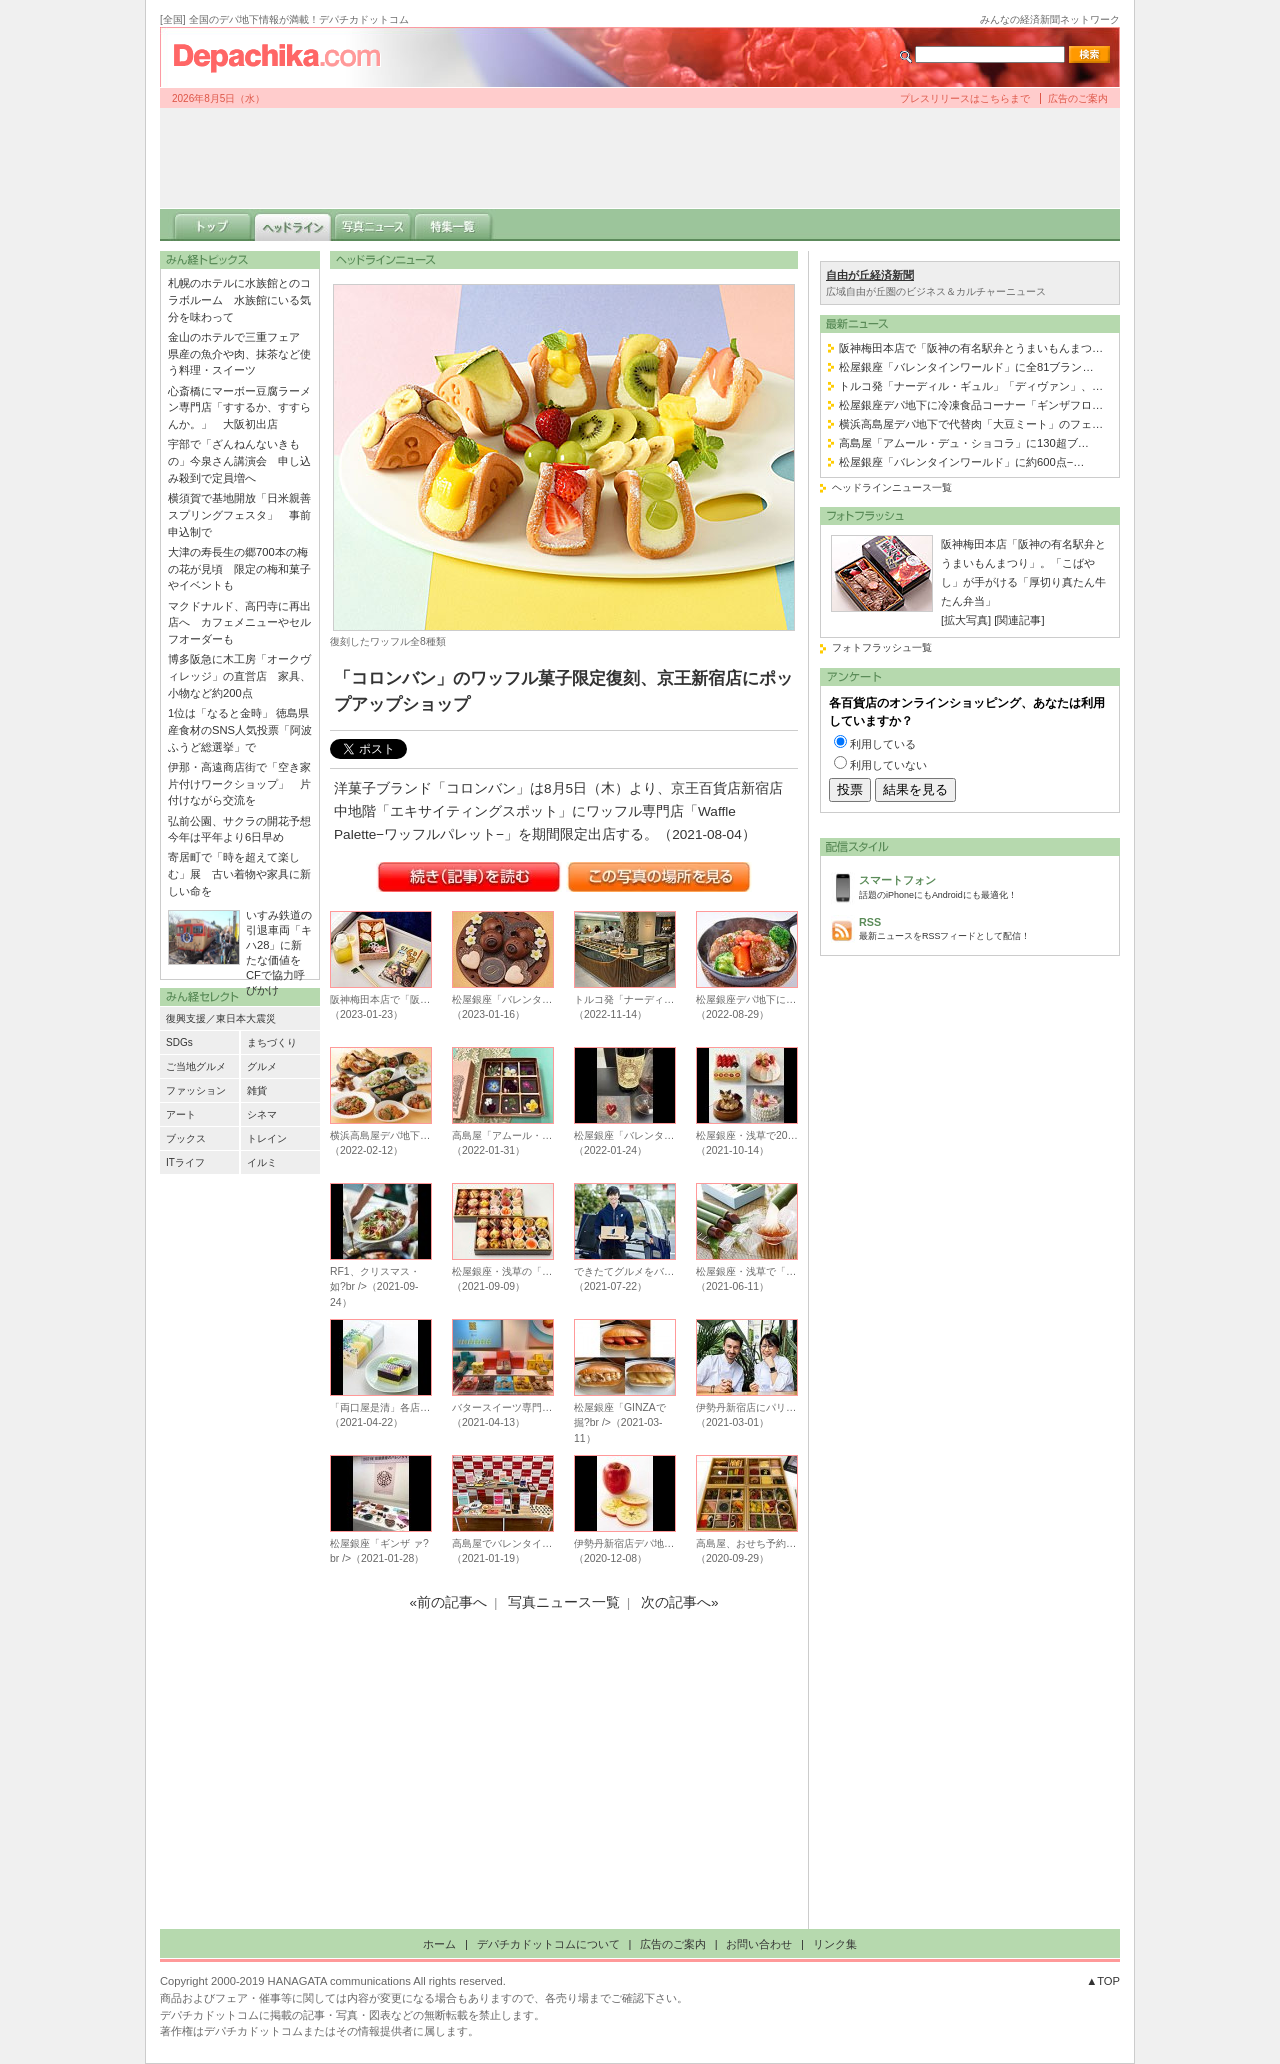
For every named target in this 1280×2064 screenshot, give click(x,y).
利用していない (888, 765)
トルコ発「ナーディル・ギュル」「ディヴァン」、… (971, 386)
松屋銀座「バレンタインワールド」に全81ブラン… (966, 367)
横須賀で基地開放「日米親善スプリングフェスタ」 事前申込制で (239, 515)
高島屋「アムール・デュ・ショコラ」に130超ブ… (964, 443)
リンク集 (835, 1944)
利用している (883, 744)
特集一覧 (453, 225)
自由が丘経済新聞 (870, 275)
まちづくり (272, 1042)
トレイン (267, 1138)
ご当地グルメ (196, 1066)
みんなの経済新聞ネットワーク (1050, 19)
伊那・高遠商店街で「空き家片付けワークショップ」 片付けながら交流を (239, 784)
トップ (213, 225)
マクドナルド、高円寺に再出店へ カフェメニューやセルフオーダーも (239, 623)
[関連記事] (1019, 620)
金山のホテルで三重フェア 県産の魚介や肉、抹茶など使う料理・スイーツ (239, 354)
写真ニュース (373, 225)
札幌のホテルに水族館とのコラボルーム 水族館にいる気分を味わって (239, 300)
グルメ (262, 1066)
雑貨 (257, 1090)
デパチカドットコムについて (548, 1944)
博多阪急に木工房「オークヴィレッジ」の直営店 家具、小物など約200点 (239, 676)
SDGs (179, 1042)
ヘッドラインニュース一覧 (892, 487)
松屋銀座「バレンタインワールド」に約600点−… (961, 462)
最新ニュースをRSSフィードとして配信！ (984, 927)
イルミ (262, 1162)
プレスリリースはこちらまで (965, 98)
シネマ (262, 1114)
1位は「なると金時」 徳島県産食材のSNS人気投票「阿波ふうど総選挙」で (240, 730)
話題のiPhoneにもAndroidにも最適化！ (984, 885)
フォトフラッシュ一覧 (882, 647)
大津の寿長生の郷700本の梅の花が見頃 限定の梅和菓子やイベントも (239, 569)
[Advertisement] (640, 158)
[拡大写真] (966, 620)
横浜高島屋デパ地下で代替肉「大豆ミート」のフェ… (971, 424)
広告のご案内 (1078, 98)
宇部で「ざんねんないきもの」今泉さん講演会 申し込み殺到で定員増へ (239, 461)
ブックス (186, 1138)
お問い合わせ (759, 1944)
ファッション (196, 1090)
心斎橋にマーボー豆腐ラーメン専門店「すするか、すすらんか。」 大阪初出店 (239, 408)
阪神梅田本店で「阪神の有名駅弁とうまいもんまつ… (971, 348)
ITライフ (185, 1162)
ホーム (439, 1944)
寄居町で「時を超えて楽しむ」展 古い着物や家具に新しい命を (239, 874)
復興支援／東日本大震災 (221, 1018)
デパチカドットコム (285, 57)
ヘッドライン (293, 225)
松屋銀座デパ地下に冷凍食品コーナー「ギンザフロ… (971, 405)
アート (181, 1114)
